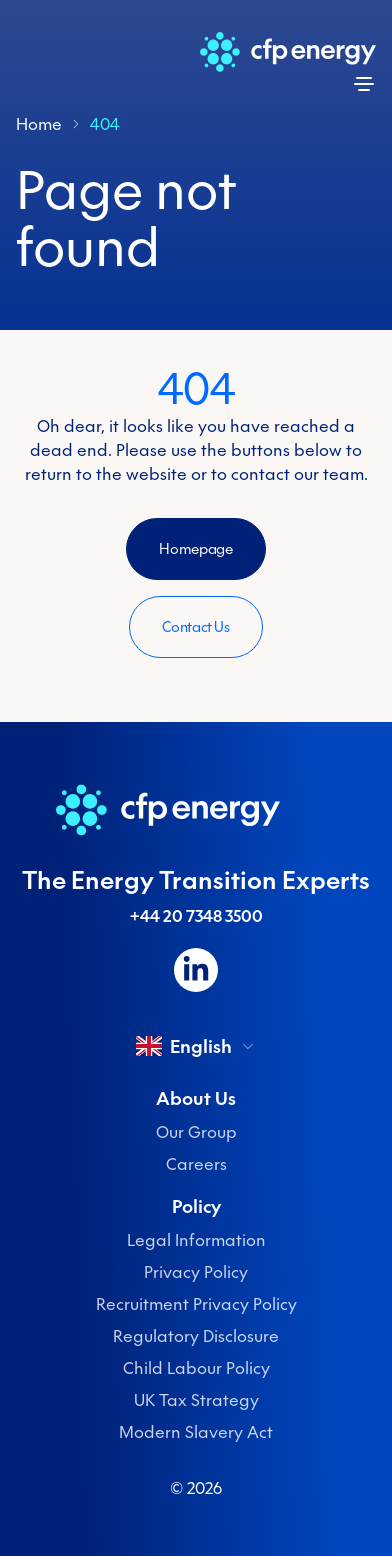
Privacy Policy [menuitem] (196, 1272)
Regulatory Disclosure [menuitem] (196, 1336)
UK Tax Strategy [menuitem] (196, 1400)
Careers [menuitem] (196, 1164)
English (196, 1046)
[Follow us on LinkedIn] (196, 970)
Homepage (195, 549)
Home (39, 124)
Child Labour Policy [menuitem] (196, 1368)
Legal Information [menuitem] (196, 1240)
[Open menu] (364, 84)
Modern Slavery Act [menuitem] (196, 1432)
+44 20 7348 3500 (196, 916)
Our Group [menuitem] (196, 1132)
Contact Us (196, 627)
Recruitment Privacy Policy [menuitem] (196, 1304)
